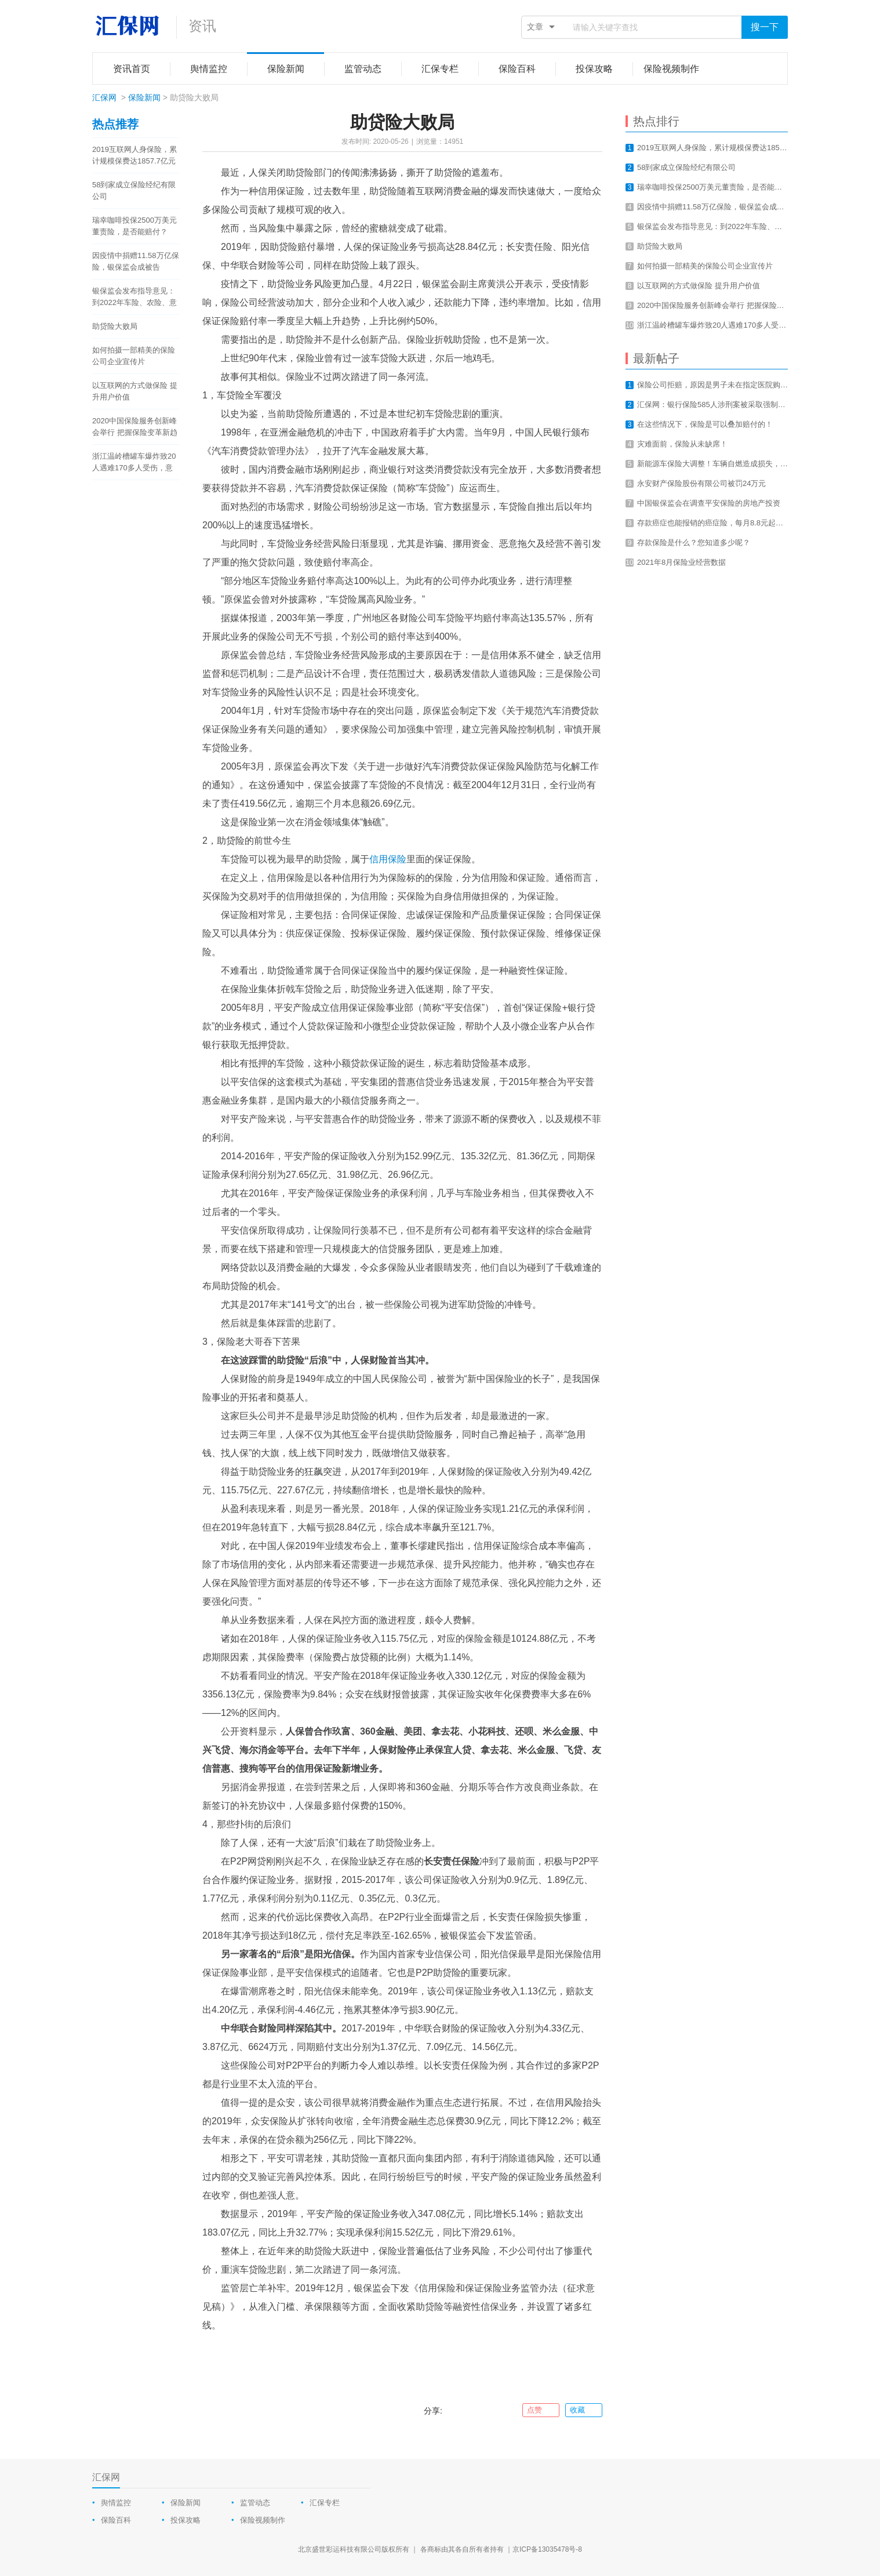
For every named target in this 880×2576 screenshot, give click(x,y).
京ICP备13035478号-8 (547, 2549)
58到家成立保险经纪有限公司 (134, 190)
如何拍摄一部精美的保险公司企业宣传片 (133, 356)
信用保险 (387, 859)
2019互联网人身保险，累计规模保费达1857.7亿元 (134, 155)
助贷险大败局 (114, 326)
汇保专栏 (325, 2502)
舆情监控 (116, 2502)
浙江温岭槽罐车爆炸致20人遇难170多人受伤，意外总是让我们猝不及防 (134, 463)
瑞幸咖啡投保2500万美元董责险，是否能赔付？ (134, 226)
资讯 (202, 26)
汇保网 (104, 97)
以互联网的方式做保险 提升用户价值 (134, 391)
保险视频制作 (262, 2520)
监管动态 (255, 2502)
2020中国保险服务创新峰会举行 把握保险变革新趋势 (134, 427)
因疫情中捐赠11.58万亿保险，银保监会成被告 (135, 261)
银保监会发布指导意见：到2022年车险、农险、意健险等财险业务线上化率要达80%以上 (134, 297)
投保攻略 (185, 2520)
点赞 (540, 2410)
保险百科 (116, 2520)
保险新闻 (144, 97)
